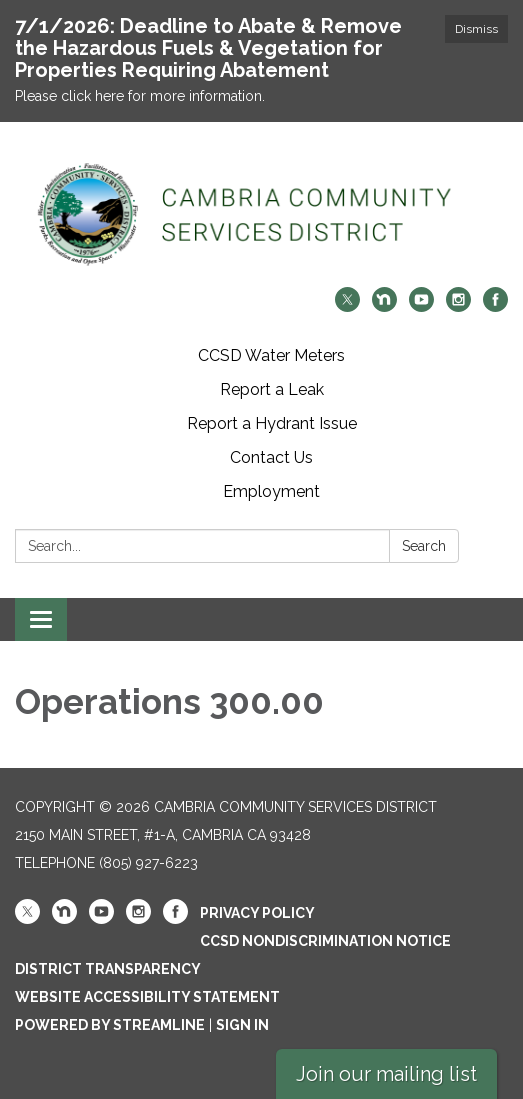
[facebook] (495, 306)
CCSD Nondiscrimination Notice (325, 941)
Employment (271, 491)
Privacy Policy (257, 913)
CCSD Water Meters (271, 355)
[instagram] (458, 306)
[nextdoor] (384, 306)
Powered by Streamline (110, 1025)
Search (424, 546)
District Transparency (108, 969)
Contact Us (271, 457)
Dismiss (476, 29)
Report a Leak (272, 389)
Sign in (242, 1025)
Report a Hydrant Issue (272, 423)
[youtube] (421, 306)
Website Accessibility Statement (147, 997)
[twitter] (347, 306)
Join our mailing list (386, 1074)
